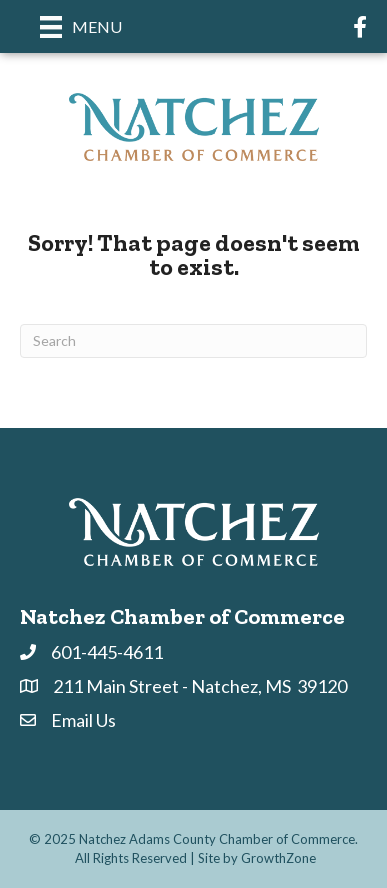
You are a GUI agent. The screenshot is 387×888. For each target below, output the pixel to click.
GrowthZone (278, 858)
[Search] (193, 341)
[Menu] (81, 26)
